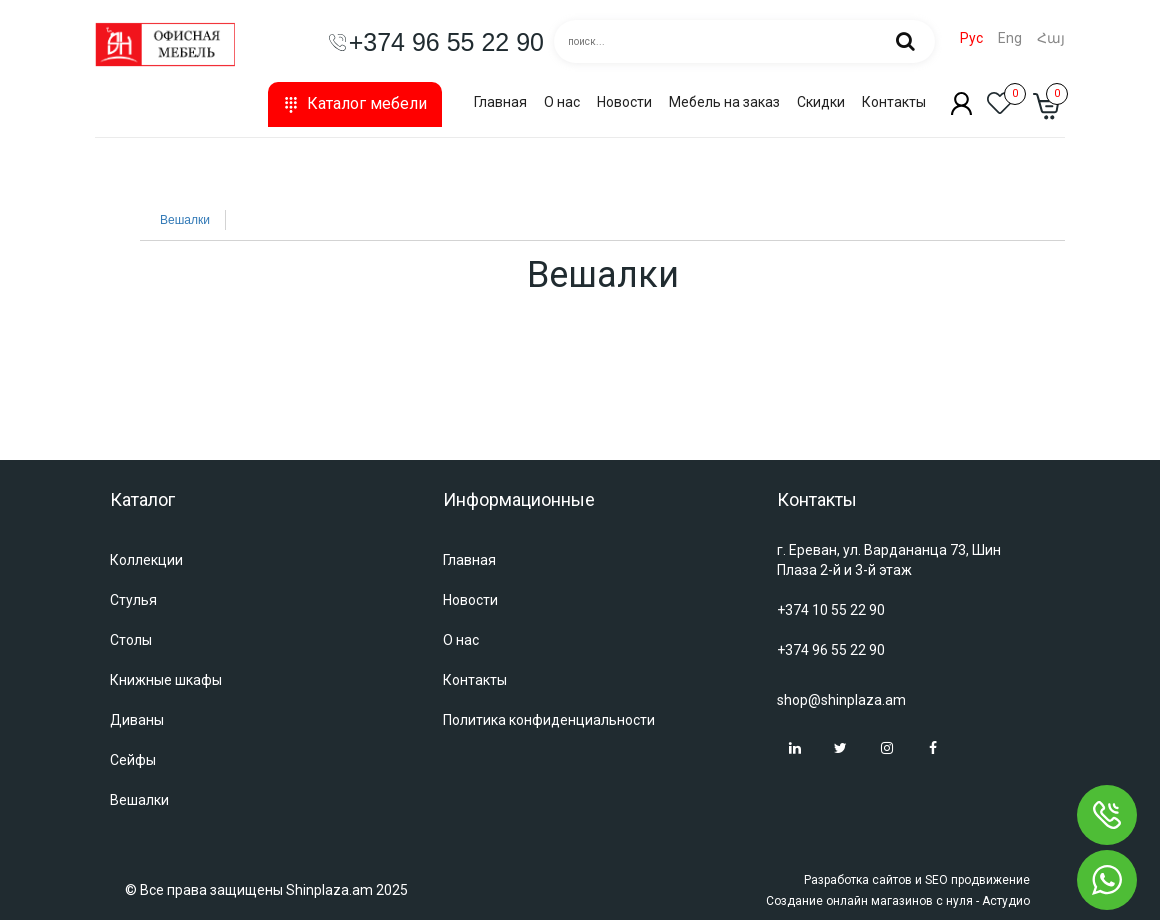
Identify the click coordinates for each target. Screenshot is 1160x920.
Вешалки (185, 220)
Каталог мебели (355, 103)
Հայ (1051, 38)
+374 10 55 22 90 (831, 610)
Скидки (821, 102)
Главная (500, 102)
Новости (624, 102)
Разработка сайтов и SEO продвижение (917, 880)
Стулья (133, 600)
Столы (131, 640)
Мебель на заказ (724, 102)
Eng (1010, 38)
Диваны (137, 720)
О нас (562, 102)
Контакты (894, 102)
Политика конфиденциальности (549, 720)
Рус (971, 38)
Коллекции (146, 560)
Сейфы (133, 760)
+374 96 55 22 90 (831, 650)
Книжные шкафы (166, 680)
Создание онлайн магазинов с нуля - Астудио (898, 901)
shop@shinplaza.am (841, 700)
